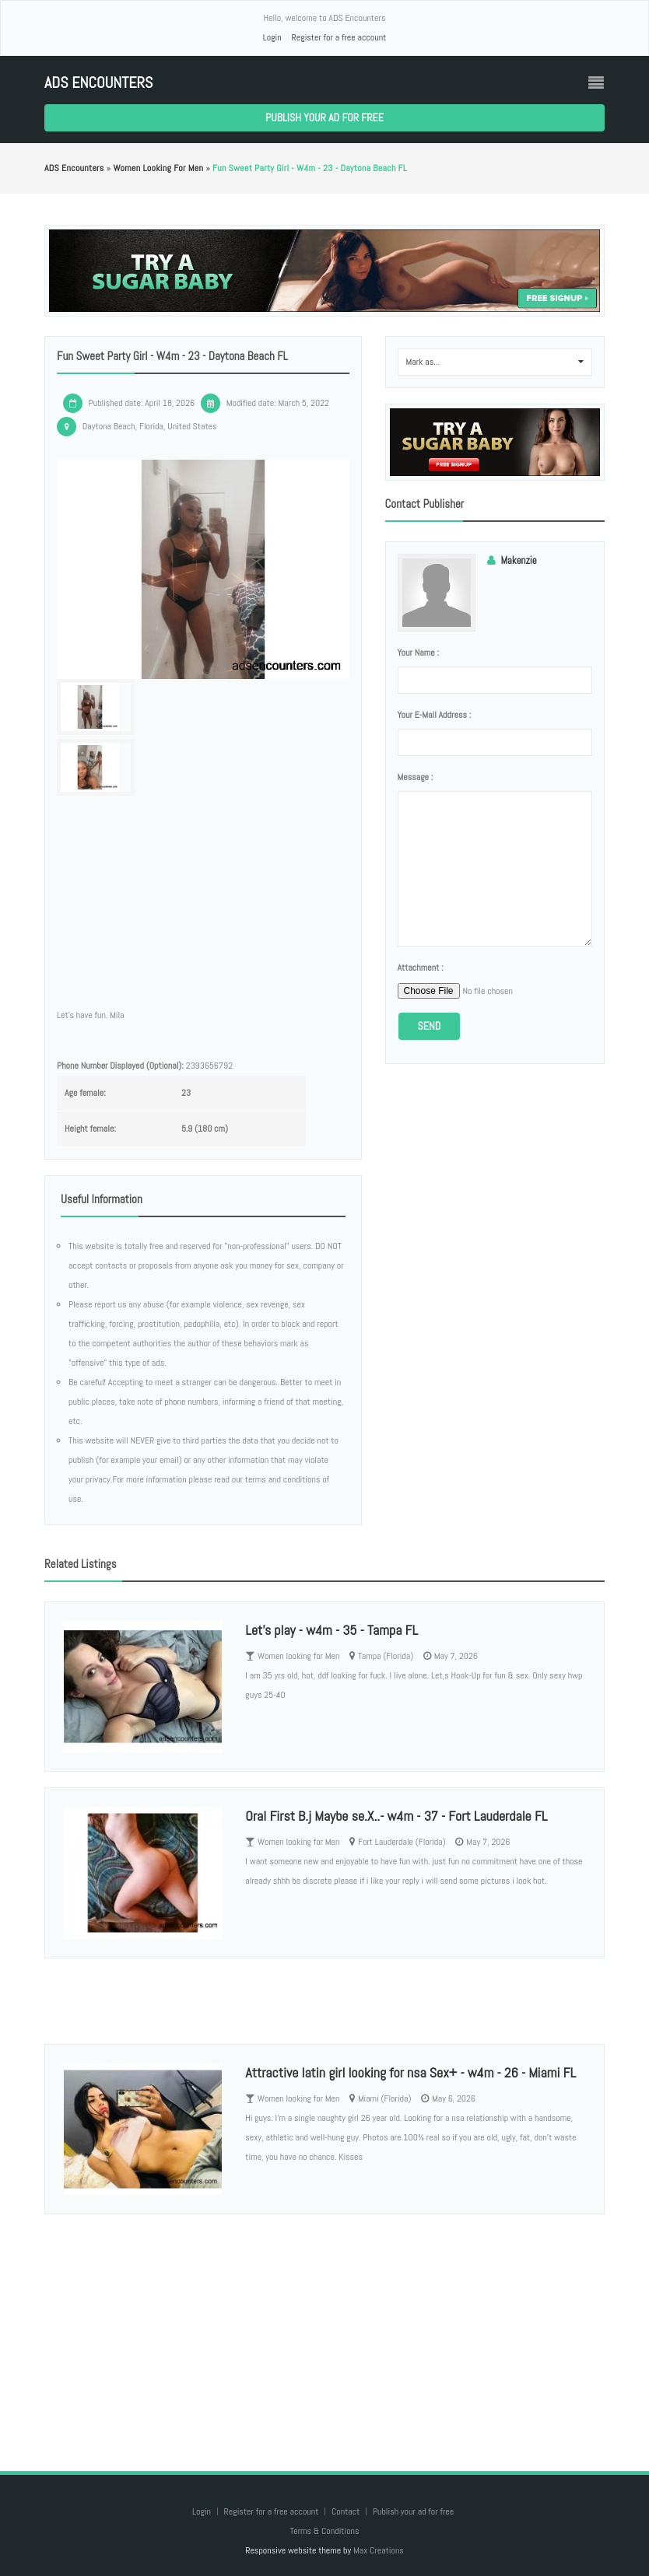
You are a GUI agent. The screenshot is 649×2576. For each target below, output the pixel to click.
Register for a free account (338, 37)
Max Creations (378, 2550)
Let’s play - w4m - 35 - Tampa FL (331, 1630)
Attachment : (421, 967)
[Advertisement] (324, 2327)
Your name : (418, 652)
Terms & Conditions (324, 2531)
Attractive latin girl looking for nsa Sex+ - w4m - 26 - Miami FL (410, 2072)
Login (272, 37)
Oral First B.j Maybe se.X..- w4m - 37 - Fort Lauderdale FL (396, 1816)
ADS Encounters (98, 83)
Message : (415, 777)
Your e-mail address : (435, 715)
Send (429, 1026)
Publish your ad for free (324, 117)
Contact (347, 2511)
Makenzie (519, 560)
